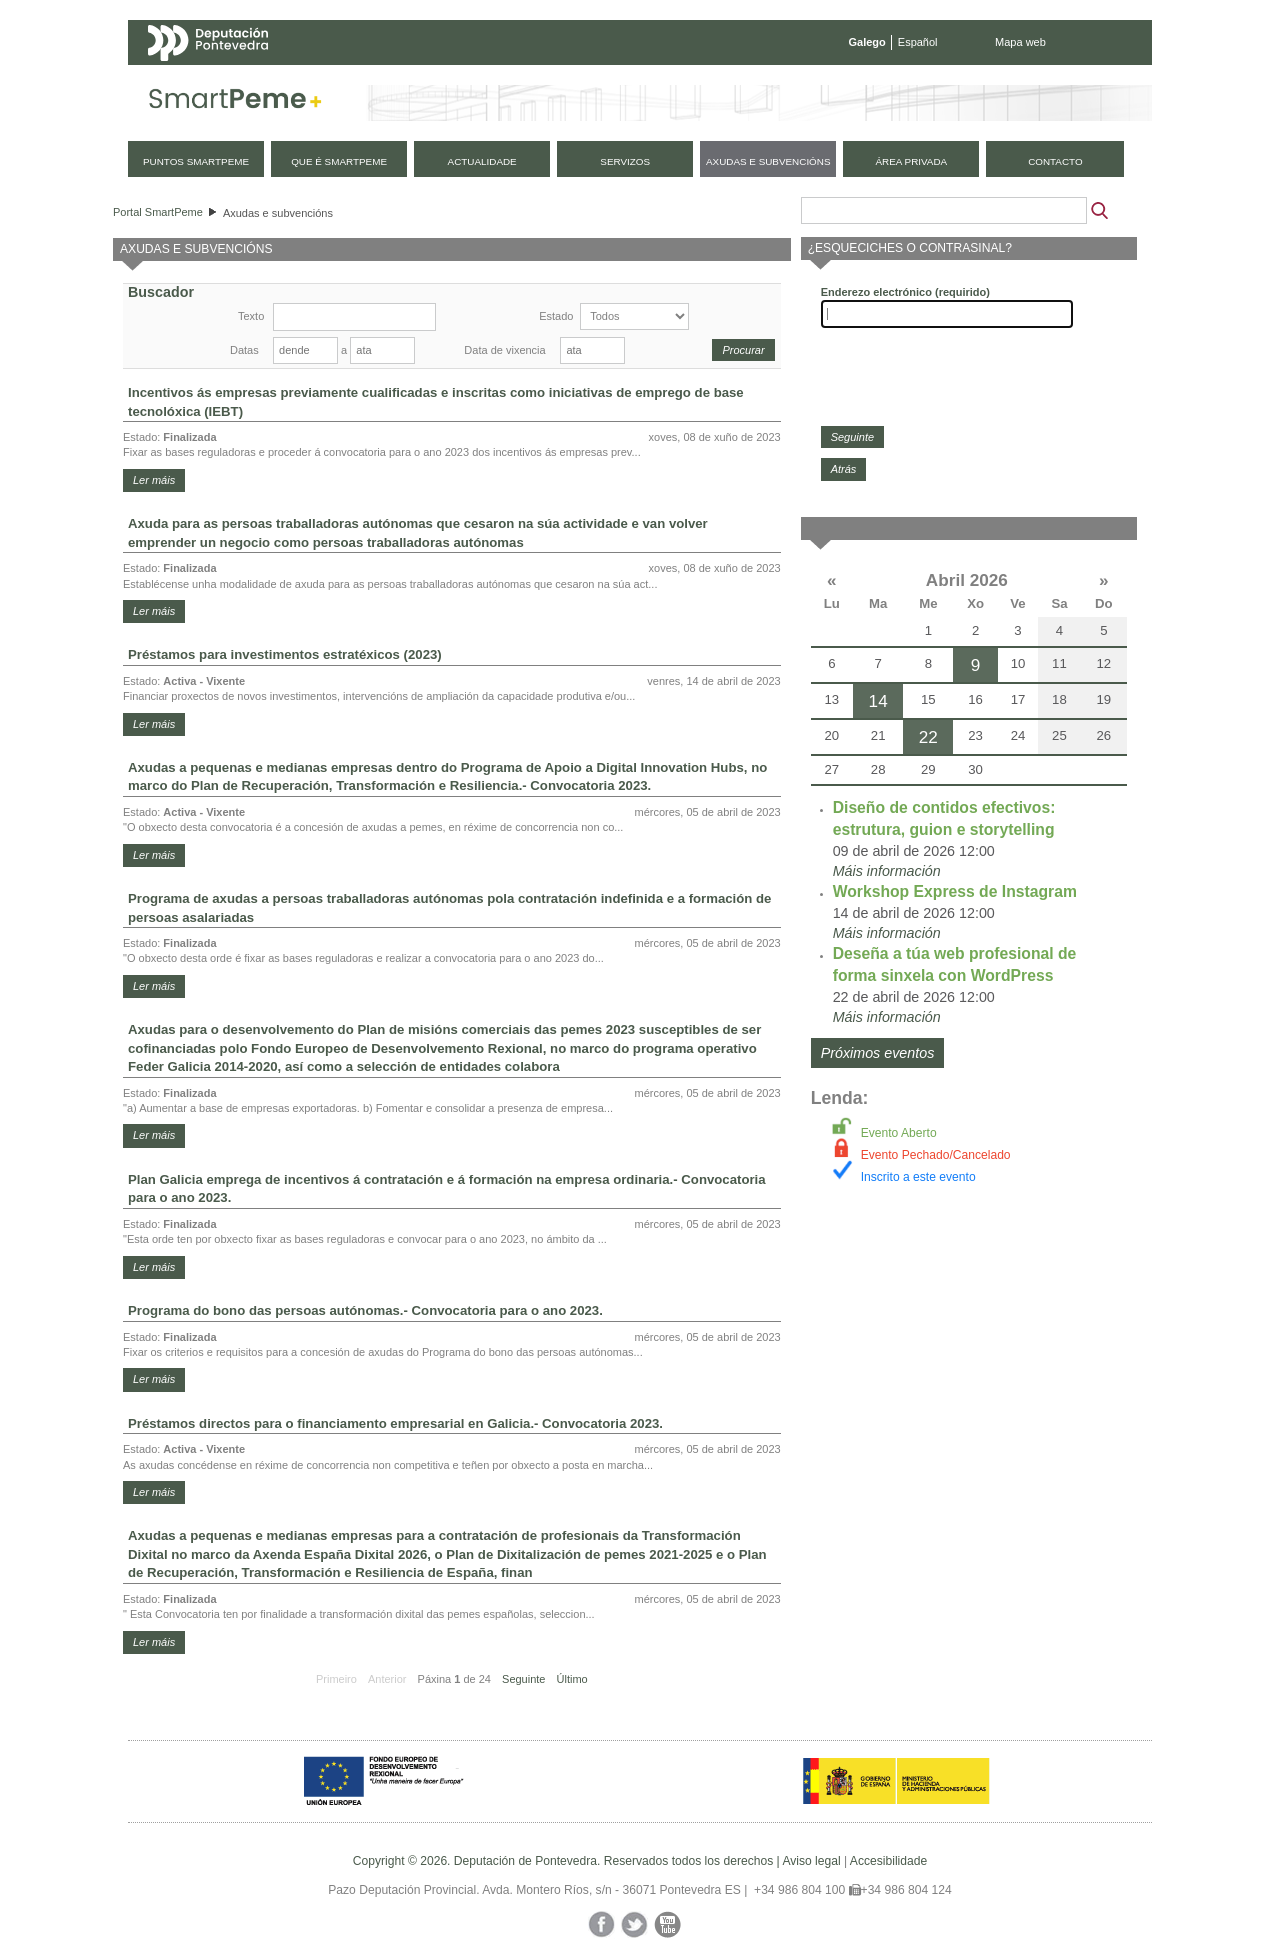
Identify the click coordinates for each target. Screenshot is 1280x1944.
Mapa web (1020, 42)
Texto (251, 316)
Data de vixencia (504, 350)
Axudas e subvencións (278, 213)
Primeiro (336, 1679)
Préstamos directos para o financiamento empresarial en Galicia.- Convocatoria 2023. (395, 1423)
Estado (556, 316)
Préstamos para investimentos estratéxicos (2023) (285, 654)
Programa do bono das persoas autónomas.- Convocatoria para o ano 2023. (365, 1310)
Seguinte (523, 1679)
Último (572, 1679)
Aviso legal (811, 1861)
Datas (244, 350)
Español (918, 42)
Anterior (387, 1679)
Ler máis (154, 480)
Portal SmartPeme (158, 212)
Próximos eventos (878, 1053)
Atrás (844, 469)
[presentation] (973, 377)
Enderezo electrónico (905, 292)
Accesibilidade (888, 1861)
